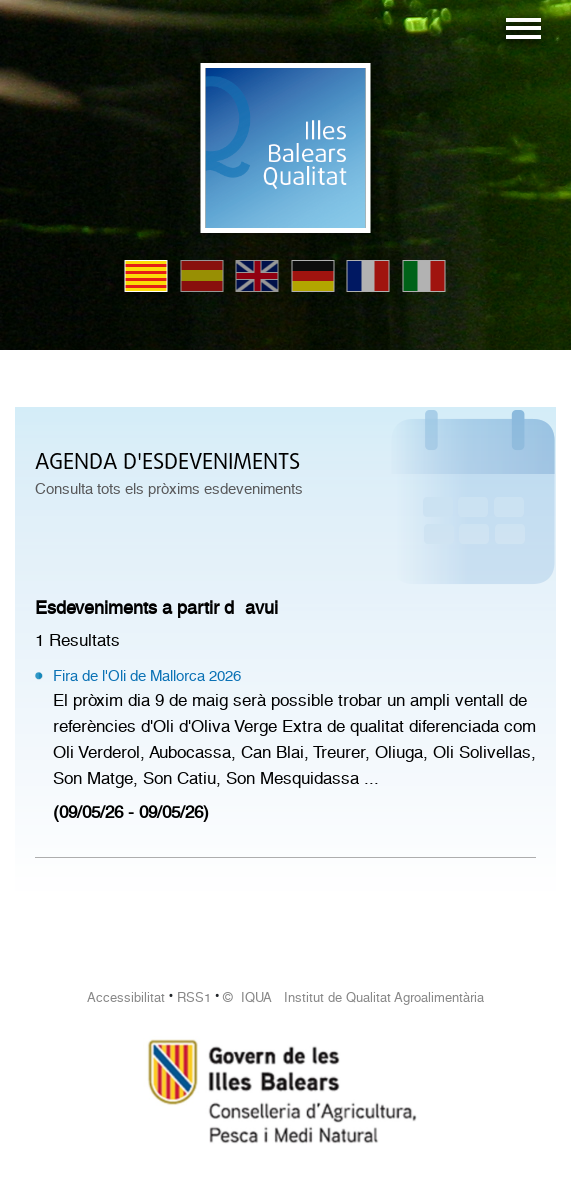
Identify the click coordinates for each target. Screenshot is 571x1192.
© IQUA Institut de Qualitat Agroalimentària (353, 997)
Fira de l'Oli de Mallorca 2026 (147, 676)
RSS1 (194, 997)
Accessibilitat (126, 997)
